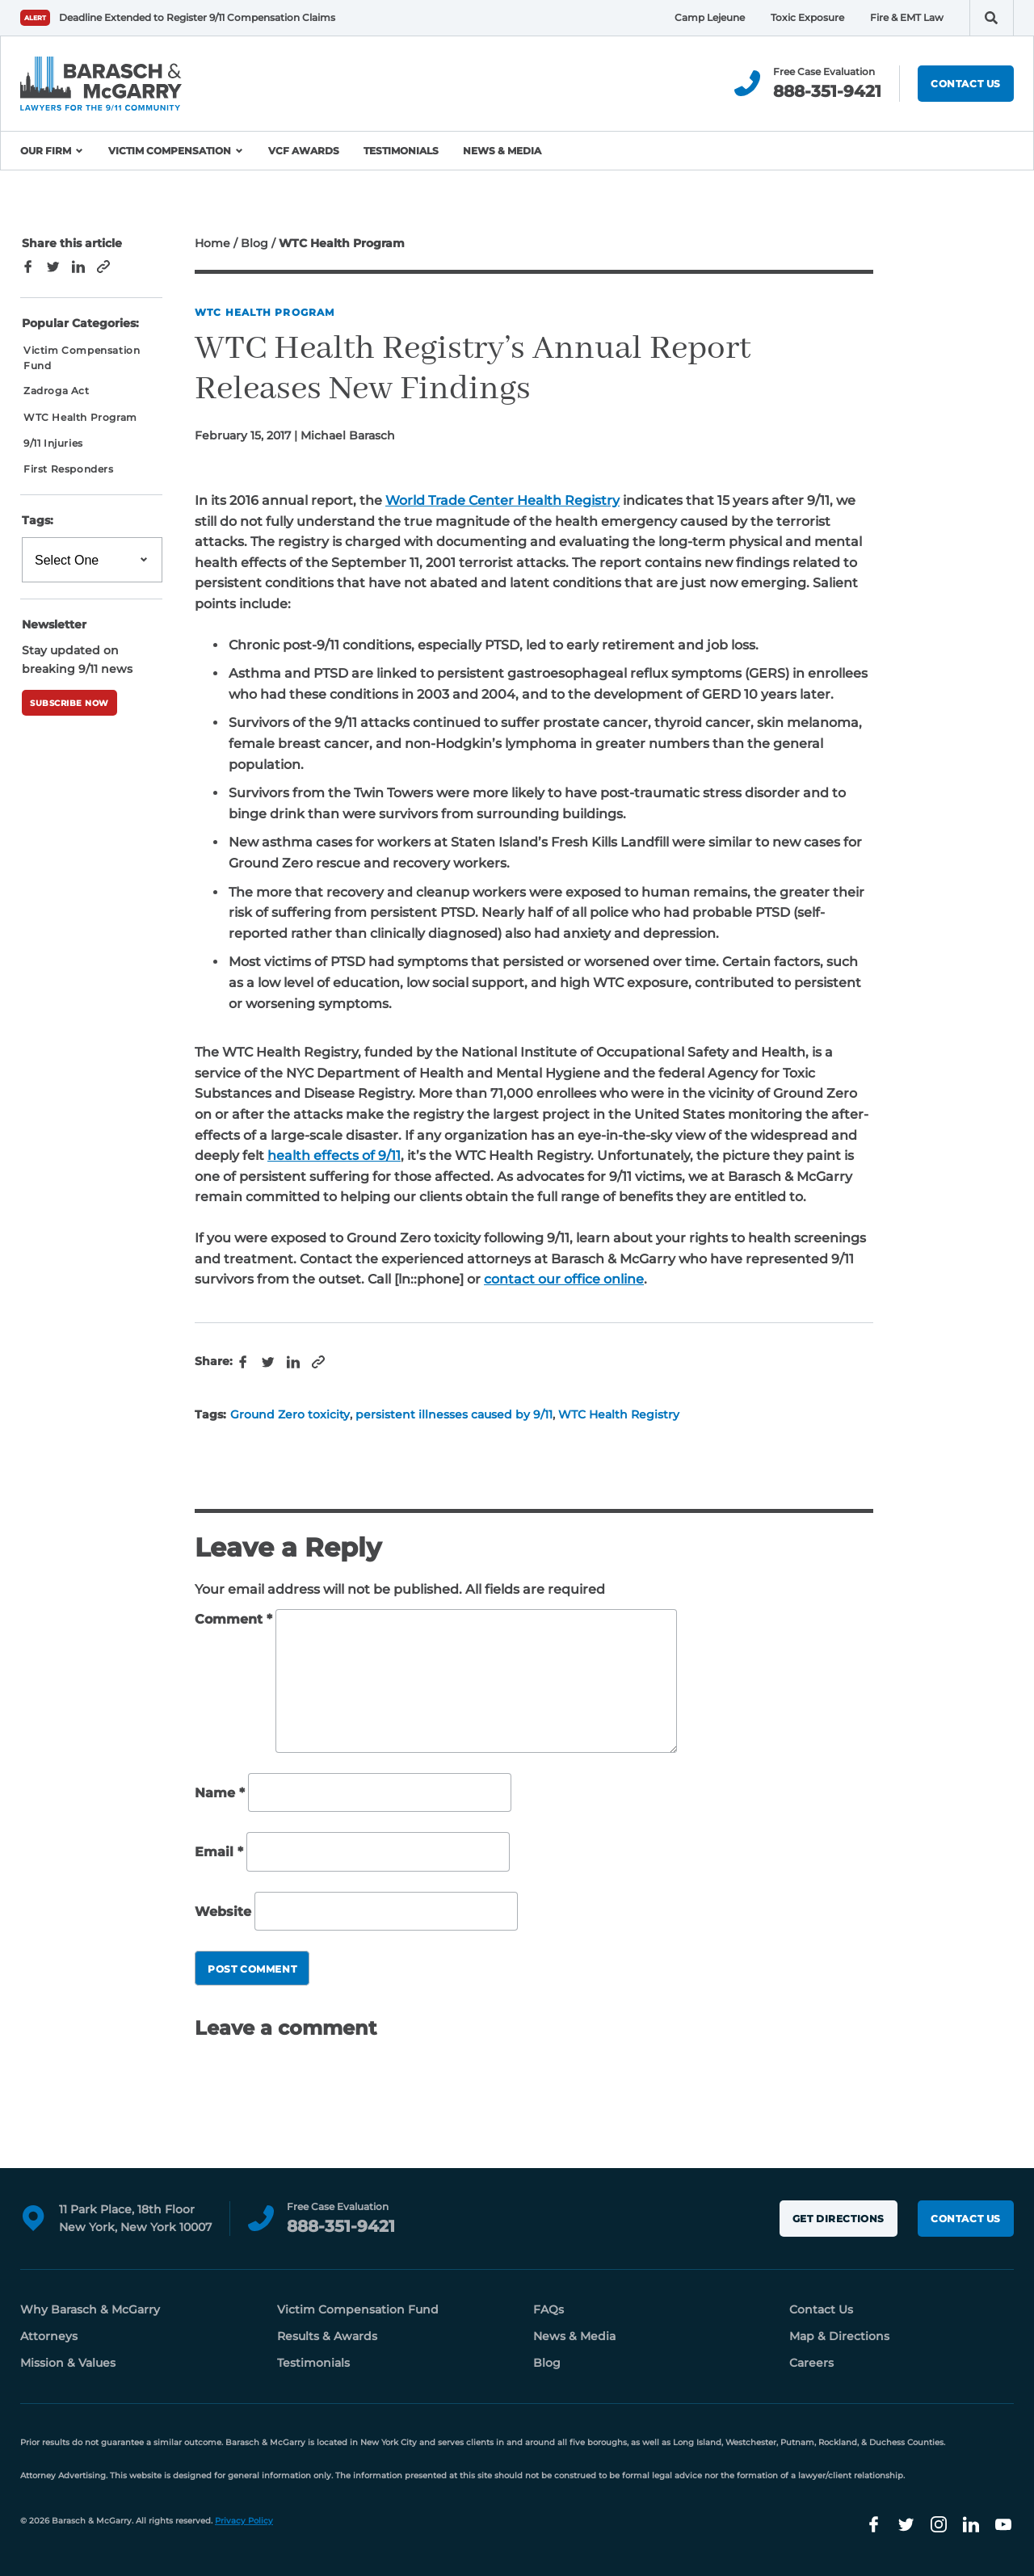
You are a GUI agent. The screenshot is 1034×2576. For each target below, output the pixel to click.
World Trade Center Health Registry (502, 500)
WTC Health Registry (618, 1414)
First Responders (68, 469)
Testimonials (401, 151)
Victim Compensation (169, 151)
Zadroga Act (56, 391)
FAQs (548, 2309)
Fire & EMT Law (907, 17)
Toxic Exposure (807, 17)
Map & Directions (839, 2336)
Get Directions (838, 2219)
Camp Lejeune (710, 17)
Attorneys (49, 2336)
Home (212, 243)
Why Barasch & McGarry (90, 2309)
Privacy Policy (244, 2520)
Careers (811, 2362)
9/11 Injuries (53, 443)
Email (219, 1852)
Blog (254, 243)
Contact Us (966, 84)
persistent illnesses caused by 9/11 (454, 1414)
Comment (233, 1619)
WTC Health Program (265, 312)
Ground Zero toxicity (290, 1414)
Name (220, 1793)
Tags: (37, 520)
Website (223, 1911)
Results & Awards (327, 2336)
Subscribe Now (69, 703)
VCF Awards (303, 151)
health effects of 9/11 (334, 1155)
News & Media (502, 151)
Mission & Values (68, 2362)
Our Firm (45, 151)
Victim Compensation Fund (81, 358)
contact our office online (564, 1279)
